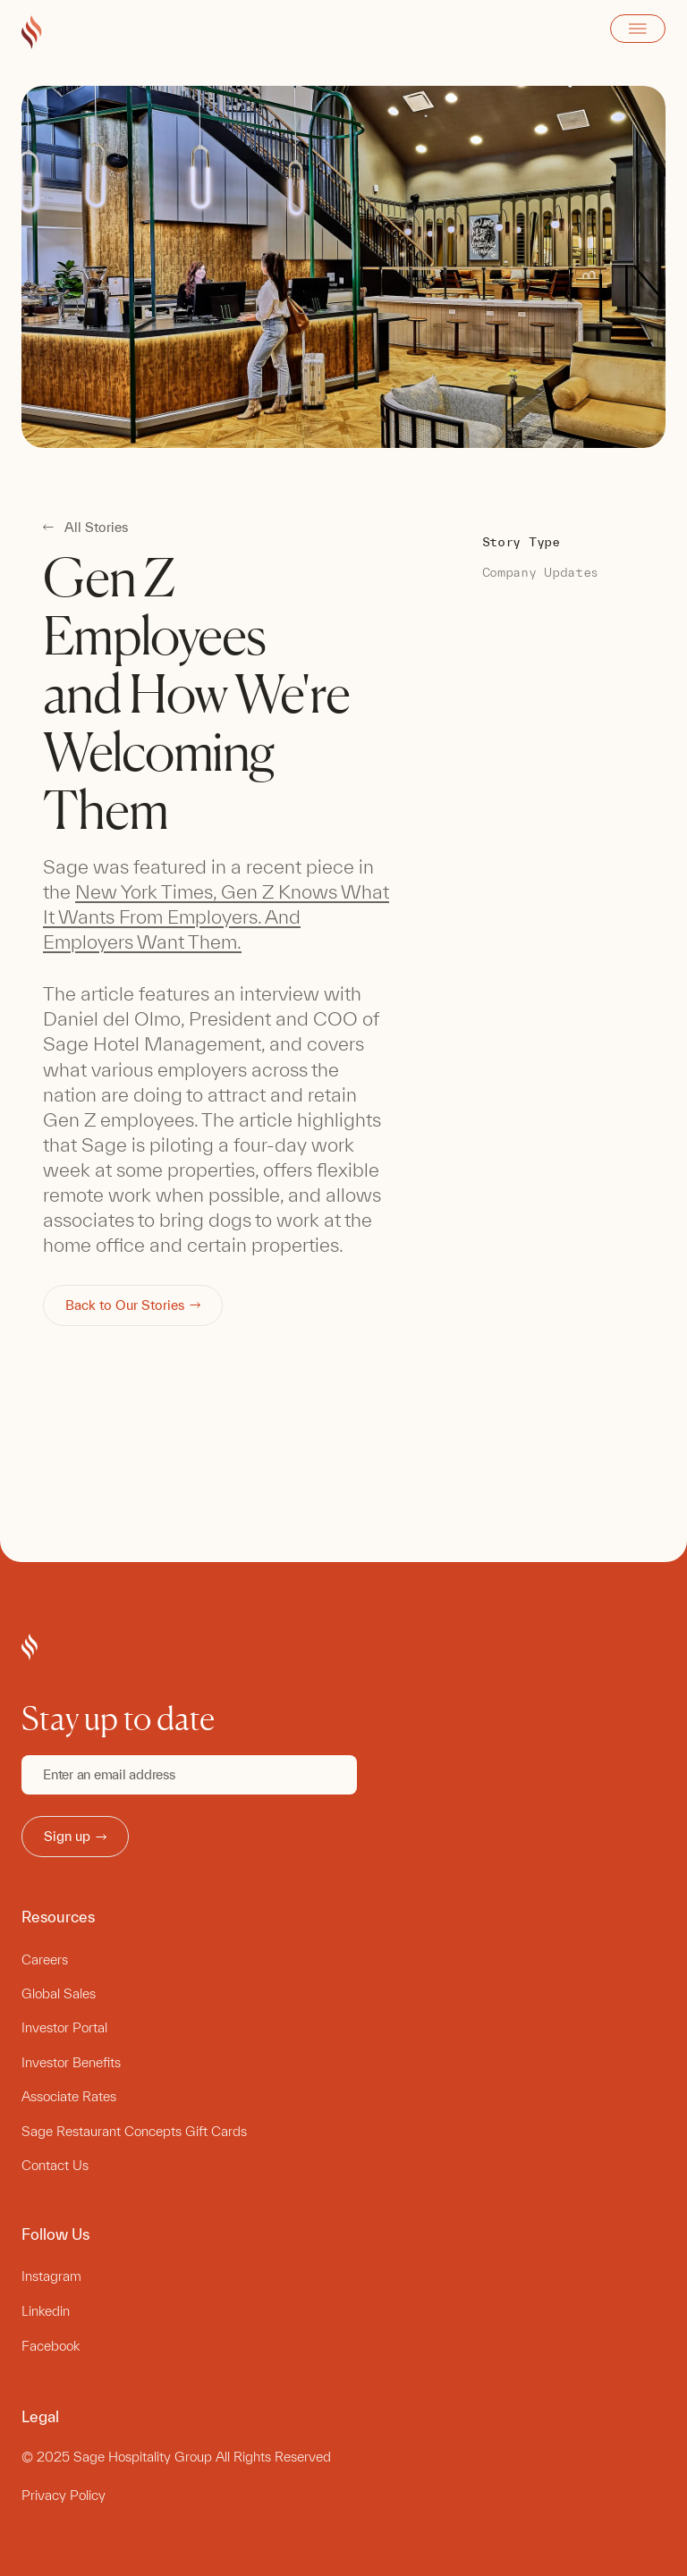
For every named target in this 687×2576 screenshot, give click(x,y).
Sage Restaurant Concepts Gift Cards (134, 2131)
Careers (44, 1959)
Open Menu (638, 28)
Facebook (50, 2345)
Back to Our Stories (132, 1305)
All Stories (96, 527)
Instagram (51, 2276)
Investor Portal (64, 2027)
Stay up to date (118, 1718)
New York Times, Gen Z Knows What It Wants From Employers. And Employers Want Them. (216, 916)
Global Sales (58, 1993)
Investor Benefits (71, 2062)
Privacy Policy (63, 2495)
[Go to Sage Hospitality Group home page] (32, 33)
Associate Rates (68, 2096)
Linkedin (45, 2310)
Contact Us (55, 2165)
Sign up (75, 1836)
